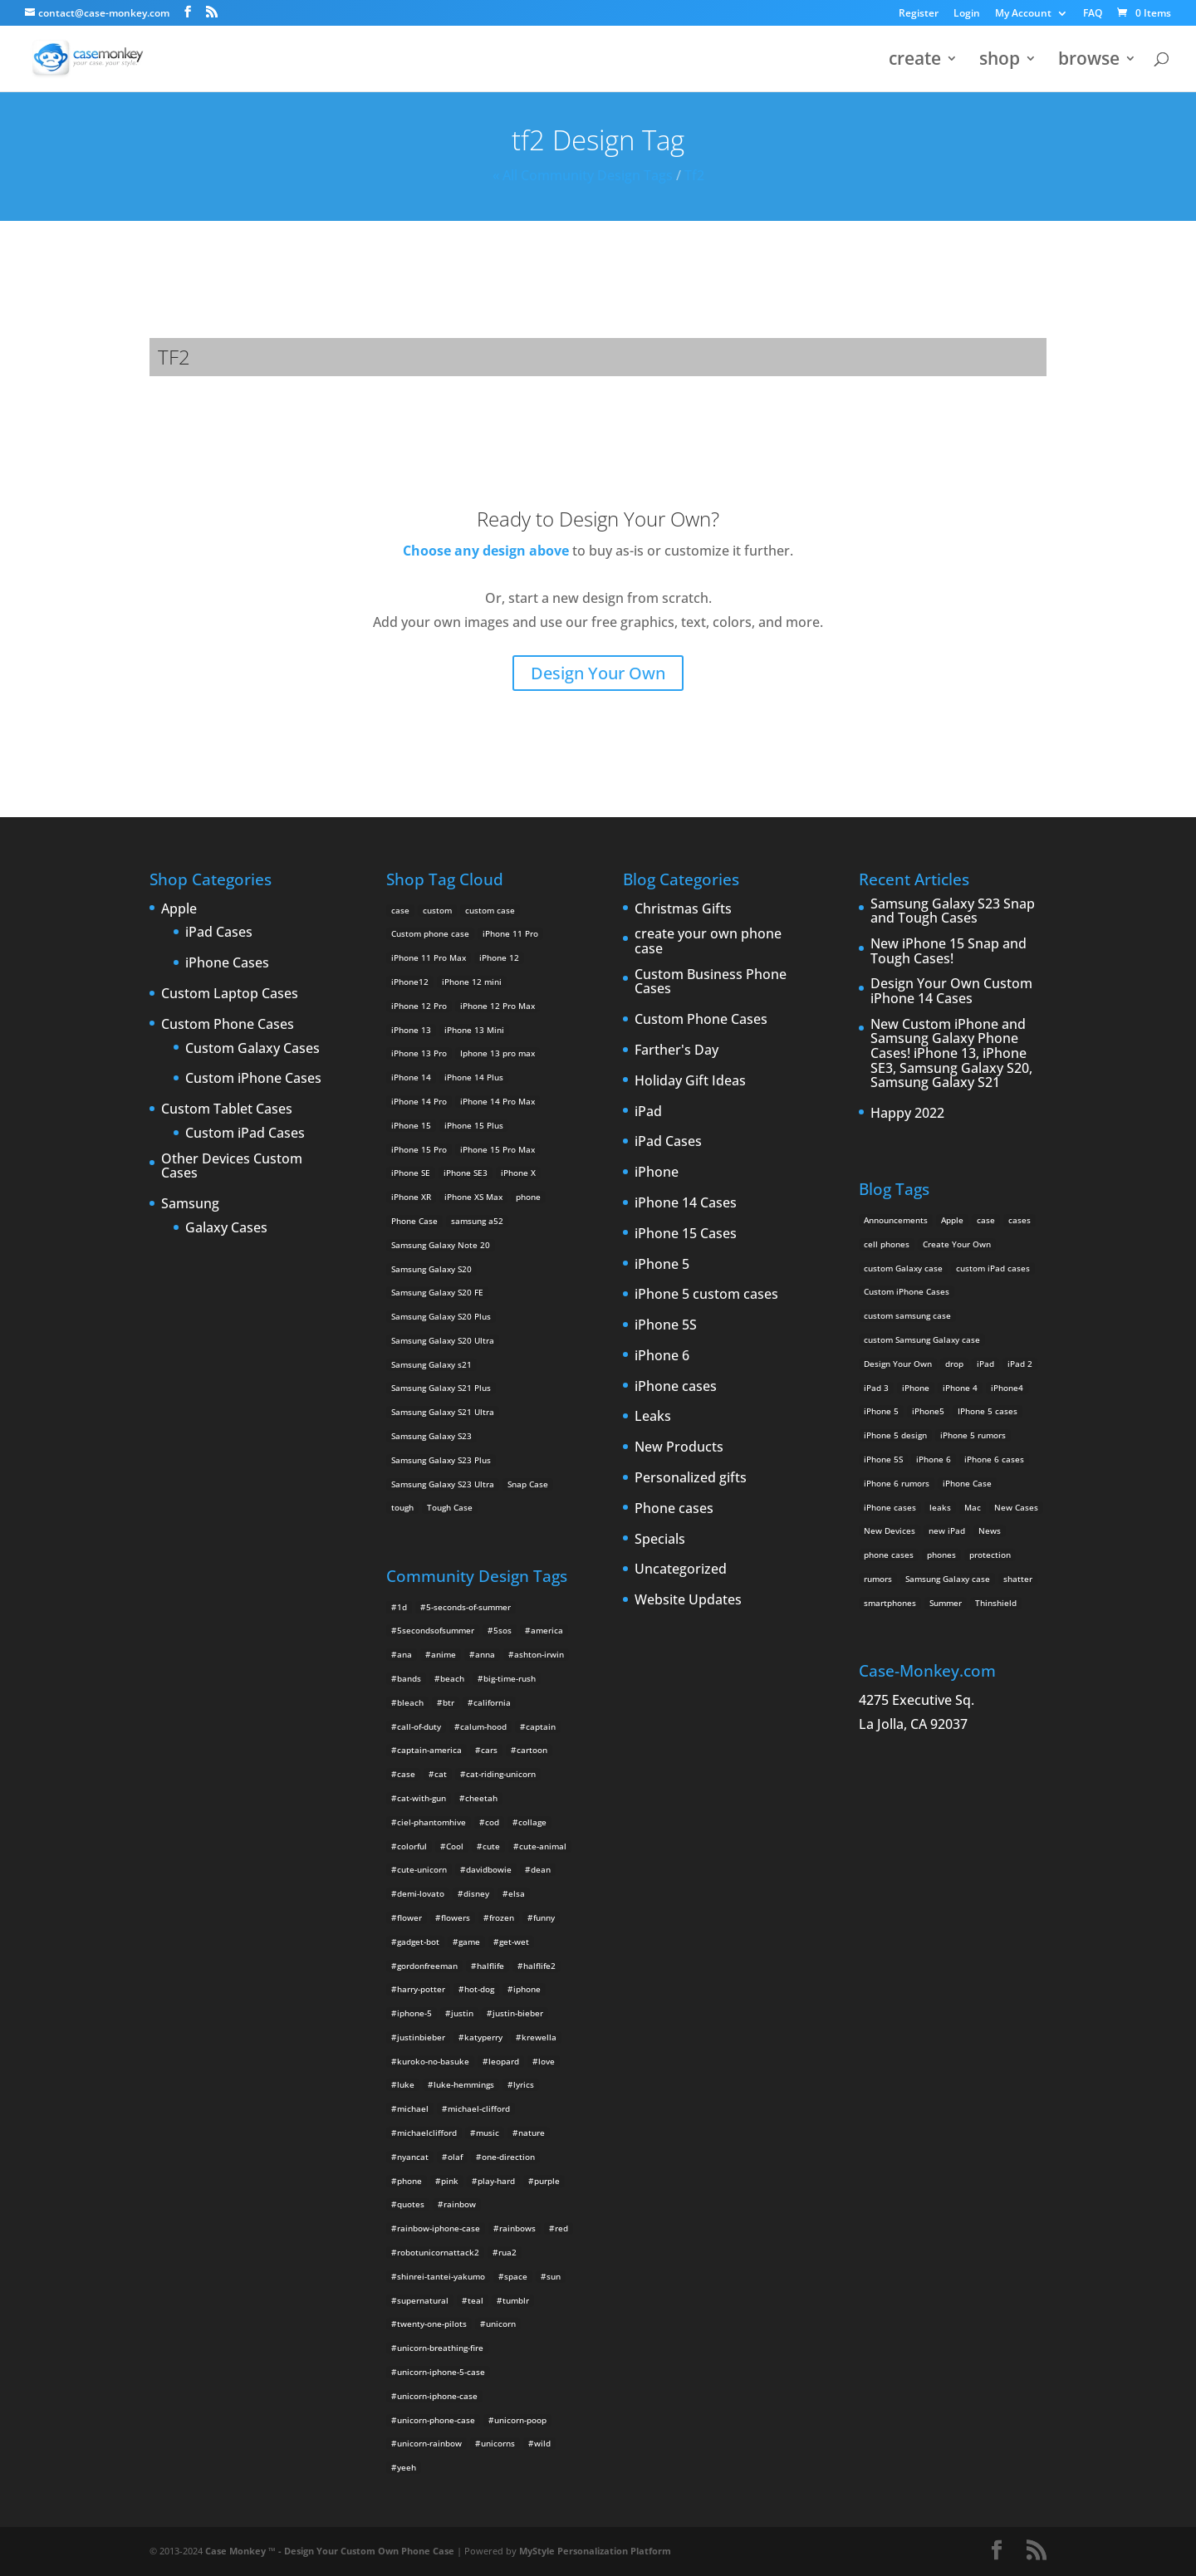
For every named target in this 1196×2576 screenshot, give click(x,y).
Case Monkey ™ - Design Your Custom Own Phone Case (329, 2550)
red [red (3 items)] (561, 2228)
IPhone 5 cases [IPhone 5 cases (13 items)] (987, 1411)
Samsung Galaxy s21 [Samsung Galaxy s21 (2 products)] (431, 1364)
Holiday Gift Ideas (690, 1081)
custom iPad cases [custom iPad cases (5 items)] (993, 1268)
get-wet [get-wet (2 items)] (514, 1941)
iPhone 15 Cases (686, 1234)
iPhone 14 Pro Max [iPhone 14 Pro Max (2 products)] (497, 1101)
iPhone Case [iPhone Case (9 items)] (967, 1483)
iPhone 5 (662, 1264)
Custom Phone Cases (227, 1024)
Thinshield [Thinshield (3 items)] (996, 1603)
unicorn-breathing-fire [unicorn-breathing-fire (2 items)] (440, 2347)
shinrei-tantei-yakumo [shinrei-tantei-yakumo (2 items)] (441, 2276)
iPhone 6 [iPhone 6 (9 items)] (933, 1459)
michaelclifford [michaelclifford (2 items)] (427, 2132)
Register (919, 14)
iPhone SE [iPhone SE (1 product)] (410, 1172)
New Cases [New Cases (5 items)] (1016, 1507)
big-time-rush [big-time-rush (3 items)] (509, 1678)
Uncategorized (681, 1569)
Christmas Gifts (683, 909)
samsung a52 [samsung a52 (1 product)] (477, 1221)
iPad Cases (218, 932)
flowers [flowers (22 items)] (455, 1917)
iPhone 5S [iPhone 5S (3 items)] (883, 1459)
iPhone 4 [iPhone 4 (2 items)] (960, 1387)
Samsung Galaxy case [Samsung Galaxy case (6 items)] (947, 1578)
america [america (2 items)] (547, 1630)
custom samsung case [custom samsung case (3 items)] (907, 1315)
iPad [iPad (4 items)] (985, 1363)
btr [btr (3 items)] (448, 1702)
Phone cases (674, 1508)
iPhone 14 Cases (686, 1203)
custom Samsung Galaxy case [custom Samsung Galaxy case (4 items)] (922, 1339)
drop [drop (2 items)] (954, 1363)
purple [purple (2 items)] (547, 2181)
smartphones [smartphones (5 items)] (890, 1603)
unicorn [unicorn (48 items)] (501, 2323)
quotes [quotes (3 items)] (410, 2204)
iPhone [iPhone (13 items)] (915, 1387)
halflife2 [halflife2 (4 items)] (539, 1965)
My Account (1023, 14)
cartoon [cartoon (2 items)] (532, 1750)
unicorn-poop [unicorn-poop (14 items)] (520, 2420)
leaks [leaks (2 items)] (940, 1507)
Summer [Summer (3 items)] (945, 1603)
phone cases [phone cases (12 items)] (889, 1554)
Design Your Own (598, 673)
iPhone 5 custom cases (706, 1294)
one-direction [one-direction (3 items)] (508, 2156)
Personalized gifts (691, 1478)
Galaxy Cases (226, 1228)
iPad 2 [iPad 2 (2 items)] (1019, 1363)
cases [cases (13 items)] (1019, 1220)
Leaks (653, 1416)
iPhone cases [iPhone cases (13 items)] (890, 1507)
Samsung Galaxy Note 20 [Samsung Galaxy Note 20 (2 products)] (440, 1245)
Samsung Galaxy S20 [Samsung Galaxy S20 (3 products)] (431, 1269)
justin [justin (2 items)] (462, 2013)
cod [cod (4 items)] (492, 1822)
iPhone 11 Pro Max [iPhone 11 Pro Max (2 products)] (428, 957)
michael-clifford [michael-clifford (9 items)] (479, 2108)
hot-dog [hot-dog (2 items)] (479, 1989)
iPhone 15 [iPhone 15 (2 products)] (411, 1125)
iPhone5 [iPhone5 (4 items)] (928, 1411)
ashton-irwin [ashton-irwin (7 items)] (539, 1654)
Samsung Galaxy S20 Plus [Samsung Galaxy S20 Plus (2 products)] (441, 1316)
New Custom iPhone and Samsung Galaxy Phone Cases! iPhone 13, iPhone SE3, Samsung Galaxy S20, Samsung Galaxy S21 (951, 1053)
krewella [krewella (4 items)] (539, 2037)
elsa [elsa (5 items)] (516, 1893)
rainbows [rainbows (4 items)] (517, 2228)
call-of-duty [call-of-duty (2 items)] (419, 1726)
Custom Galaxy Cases (252, 1048)
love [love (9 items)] (546, 2061)
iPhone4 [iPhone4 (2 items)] (1007, 1387)
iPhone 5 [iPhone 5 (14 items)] (881, 1411)
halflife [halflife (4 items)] (490, 1965)
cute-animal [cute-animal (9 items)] (542, 1846)
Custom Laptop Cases (229, 994)
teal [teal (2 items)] (475, 2300)
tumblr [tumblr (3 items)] (515, 2300)
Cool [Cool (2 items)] (454, 1846)
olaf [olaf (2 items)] (455, 2156)
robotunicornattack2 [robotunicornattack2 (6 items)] (438, 2252)
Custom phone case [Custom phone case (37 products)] (430, 933)
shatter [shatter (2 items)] (1017, 1578)
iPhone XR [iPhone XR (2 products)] (411, 1196)
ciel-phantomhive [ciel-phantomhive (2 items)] (431, 1822)
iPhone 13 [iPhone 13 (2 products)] (411, 1030)
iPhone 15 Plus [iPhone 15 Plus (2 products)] (473, 1125)
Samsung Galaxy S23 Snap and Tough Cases (952, 911)
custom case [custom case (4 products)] (490, 910)
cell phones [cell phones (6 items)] (886, 1244)
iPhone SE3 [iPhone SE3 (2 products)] (466, 1172)
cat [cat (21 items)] (440, 1774)
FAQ (1092, 14)
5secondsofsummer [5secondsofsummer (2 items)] (435, 1630)
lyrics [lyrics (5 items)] (523, 2084)
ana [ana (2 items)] (404, 1654)
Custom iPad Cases (245, 1133)
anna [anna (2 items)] (485, 1654)
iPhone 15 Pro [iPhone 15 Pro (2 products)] (419, 1149)
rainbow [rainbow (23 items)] (460, 2204)
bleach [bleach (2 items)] (410, 1702)
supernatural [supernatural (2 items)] (422, 2300)
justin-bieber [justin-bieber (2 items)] (518, 2013)
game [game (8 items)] (469, 1941)
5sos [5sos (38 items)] (502, 1630)
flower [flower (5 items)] (409, 1917)
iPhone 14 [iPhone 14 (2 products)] (411, 1077)
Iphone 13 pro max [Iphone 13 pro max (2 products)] (497, 1053)
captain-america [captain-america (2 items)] (429, 1750)
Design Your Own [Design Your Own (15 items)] (898, 1363)
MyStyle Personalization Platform (595, 2550)
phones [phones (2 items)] (941, 1554)
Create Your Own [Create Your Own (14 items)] (957, 1244)
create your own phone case (708, 941)
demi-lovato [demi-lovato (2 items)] (420, 1893)
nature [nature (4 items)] (531, 2132)
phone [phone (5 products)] (528, 1196)
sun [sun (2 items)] (554, 2276)
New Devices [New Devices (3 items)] (889, 1530)
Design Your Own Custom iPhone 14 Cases (951, 991)
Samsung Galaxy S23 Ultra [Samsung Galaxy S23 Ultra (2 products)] (442, 1484)
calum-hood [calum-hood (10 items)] (483, 1726)
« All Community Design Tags (583, 175)
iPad (648, 1111)
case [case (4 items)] (406, 1774)
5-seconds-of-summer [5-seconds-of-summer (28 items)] (468, 1607)
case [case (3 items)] (986, 1220)
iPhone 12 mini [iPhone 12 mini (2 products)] (472, 981)
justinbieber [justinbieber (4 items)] (421, 2037)
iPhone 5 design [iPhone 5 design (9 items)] (895, 1435)
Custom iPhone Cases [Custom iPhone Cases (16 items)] (906, 1291)
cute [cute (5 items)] (491, 1846)
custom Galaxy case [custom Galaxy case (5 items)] (903, 1268)
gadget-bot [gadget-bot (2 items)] (418, 1941)
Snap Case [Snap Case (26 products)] (527, 1484)
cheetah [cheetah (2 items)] (481, 1798)
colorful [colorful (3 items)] (412, 1846)
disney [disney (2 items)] (476, 1893)
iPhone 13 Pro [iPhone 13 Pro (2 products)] (419, 1053)
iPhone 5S (666, 1325)
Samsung (190, 1204)
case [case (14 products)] (400, 910)
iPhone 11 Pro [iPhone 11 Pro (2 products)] (510, 933)
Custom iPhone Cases (253, 1078)
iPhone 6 (662, 1356)
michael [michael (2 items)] (413, 2108)
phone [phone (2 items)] (409, 2181)
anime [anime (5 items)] (443, 1654)
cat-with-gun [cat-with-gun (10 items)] (421, 1798)
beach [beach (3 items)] (452, 1678)
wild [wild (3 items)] (542, 2443)
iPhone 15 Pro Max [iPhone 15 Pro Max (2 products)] (497, 1149)
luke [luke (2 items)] (405, 2084)
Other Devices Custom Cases (231, 1166)
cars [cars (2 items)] (489, 1750)
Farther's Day (676, 1050)
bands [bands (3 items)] (409, 1678)
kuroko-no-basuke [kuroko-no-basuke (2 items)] (433, 2061)
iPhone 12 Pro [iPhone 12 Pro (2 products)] (419, 1005)
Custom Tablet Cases (226, 1109)
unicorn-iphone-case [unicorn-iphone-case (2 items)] (437, 2396)
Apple (179, 909)
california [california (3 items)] (492, 1702)
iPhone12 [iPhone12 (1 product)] (410, 981)
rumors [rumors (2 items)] (878, 1578)
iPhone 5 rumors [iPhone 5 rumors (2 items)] (973, 1435)
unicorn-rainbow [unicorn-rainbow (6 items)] (429, 2443)
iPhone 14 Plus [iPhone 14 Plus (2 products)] (473, 1077)
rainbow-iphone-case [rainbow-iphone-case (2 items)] (438, 2228)
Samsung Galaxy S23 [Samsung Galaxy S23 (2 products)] (431, 1436)
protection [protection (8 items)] (990, 1554)
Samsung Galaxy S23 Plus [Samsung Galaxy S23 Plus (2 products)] (441, 1460)
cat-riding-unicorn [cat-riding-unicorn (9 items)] (501, 1774)
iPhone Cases (227, 963)
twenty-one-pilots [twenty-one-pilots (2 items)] (432, 2323)
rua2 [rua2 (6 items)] (507, 2252)
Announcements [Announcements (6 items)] (896, 1220)
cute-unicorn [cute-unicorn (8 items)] (422, 1869)
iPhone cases (676, 1386)
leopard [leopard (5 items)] (503, 2061)
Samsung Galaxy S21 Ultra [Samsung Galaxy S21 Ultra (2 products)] (442, 1412)
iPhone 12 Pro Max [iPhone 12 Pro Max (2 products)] (497, 1005)
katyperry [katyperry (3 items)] (483, 2037)
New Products (679, 1447)
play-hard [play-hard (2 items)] (496, 2181)
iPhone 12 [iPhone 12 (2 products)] (499, 957)
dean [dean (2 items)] (541, 1869)
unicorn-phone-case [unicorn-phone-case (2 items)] (436, 2420)
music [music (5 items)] (487, 2132)
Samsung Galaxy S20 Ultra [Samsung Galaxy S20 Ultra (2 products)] (442, 1340)
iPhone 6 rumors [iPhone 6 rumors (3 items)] (896, 1483)
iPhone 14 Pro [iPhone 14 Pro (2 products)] (419, 1101)
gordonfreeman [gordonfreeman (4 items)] (427, 1965)
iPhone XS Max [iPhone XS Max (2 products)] (473, 1196)
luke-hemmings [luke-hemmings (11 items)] (464, 2084)
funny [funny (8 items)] (544, 1917)
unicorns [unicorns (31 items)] (498, 2443)
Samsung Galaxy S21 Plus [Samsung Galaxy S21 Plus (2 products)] (441, 1387)
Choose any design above (486, 550)
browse (1089, 61)
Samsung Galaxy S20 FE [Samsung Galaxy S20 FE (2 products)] (437, 1292)
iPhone (657, 1172)
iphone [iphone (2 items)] (527, 1989)
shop (999, 61)
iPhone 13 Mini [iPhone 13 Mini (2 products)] (474, 1030)
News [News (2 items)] (989, 1530)
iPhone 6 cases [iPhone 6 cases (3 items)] (994, 1459)
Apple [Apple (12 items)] (952, 1220)
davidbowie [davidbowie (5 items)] (489, 1869)
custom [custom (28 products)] (437, 910)
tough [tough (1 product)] (402, 1507)
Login (966, 14)
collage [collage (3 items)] (532, 1822)
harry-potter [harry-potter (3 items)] (421, 1989)
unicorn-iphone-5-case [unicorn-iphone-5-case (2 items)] (441, 2372)
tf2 (694, 175)
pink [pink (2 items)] (449, 2181)
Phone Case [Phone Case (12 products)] (414, 1221)
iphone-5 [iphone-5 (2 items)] (414, 2013)
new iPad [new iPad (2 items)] (947, 1530)
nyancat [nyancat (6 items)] (413, 2156)
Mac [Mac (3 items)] (972, 1507)
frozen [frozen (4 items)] (501, 1917)
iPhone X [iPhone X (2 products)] (518, 1172)
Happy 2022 (907, 1113)
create (915, 61)
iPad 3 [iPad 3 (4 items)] (876, 1387)
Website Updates (688, 1600)
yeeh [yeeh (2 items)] (406, 2467)
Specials (660, 1539)
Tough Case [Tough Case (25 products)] (450, 1507)
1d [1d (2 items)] (402, 1607)
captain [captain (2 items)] (541, 1726)
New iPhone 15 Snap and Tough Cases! (948, 951)
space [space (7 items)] (515, 2276)
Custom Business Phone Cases (711, 982)
